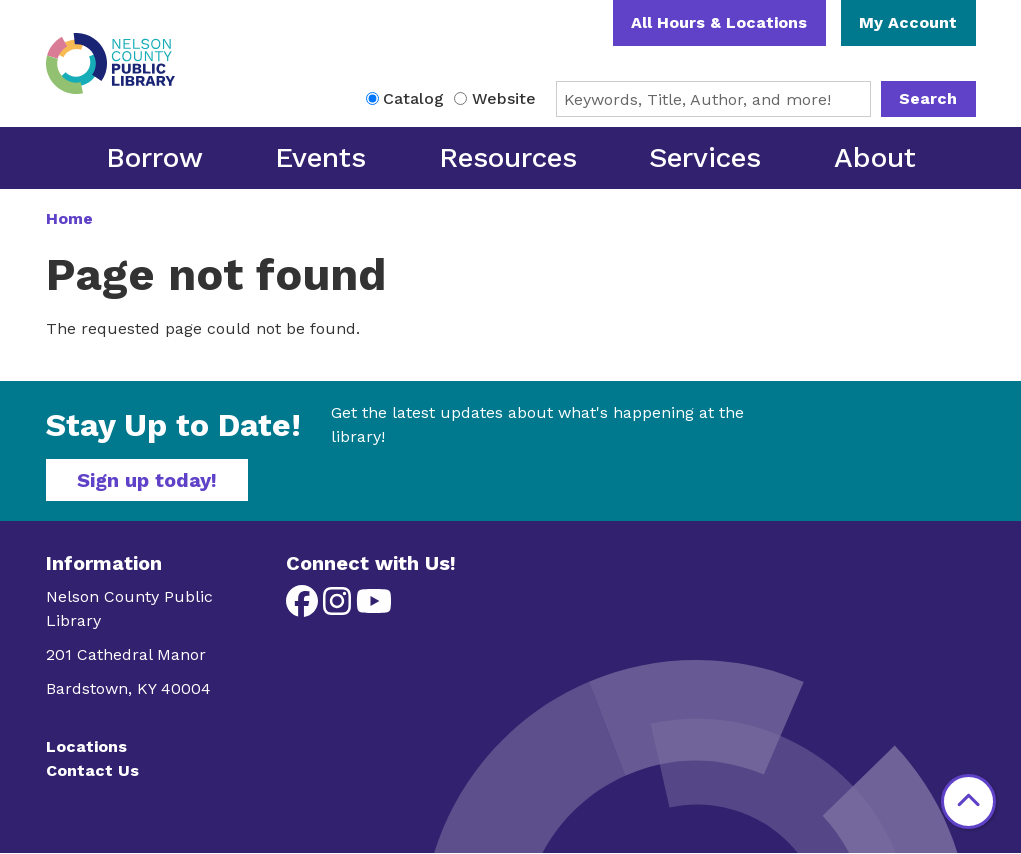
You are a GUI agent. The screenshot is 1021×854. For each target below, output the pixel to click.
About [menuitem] (875, 157)
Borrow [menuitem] (154, 157)
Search (928, 98)
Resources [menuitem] (508, 157)
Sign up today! (147, 480)
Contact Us (92, 770)
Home (69, 218)
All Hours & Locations (719, 22)
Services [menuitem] (705, 157)
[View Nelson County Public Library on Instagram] (339, 607)
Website (504, 98)
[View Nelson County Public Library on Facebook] (304, 607)
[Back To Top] (968, 801)
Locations (86, 746)
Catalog (413, 98)
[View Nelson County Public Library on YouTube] (374, 607)
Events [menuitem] (320, 157)
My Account (908, 22)
